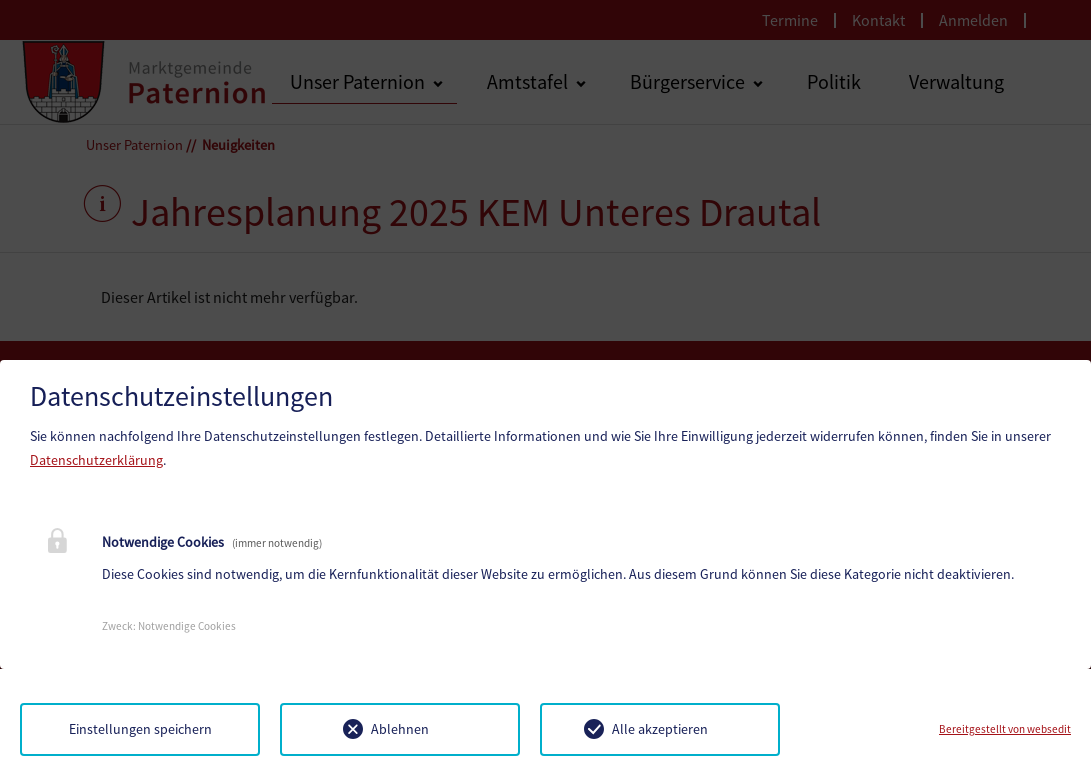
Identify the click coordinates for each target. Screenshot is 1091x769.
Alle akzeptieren (660, 729)
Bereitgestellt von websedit (1005, 729)
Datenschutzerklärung (96, 460)
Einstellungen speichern (140, 729)
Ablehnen (400, 729)
